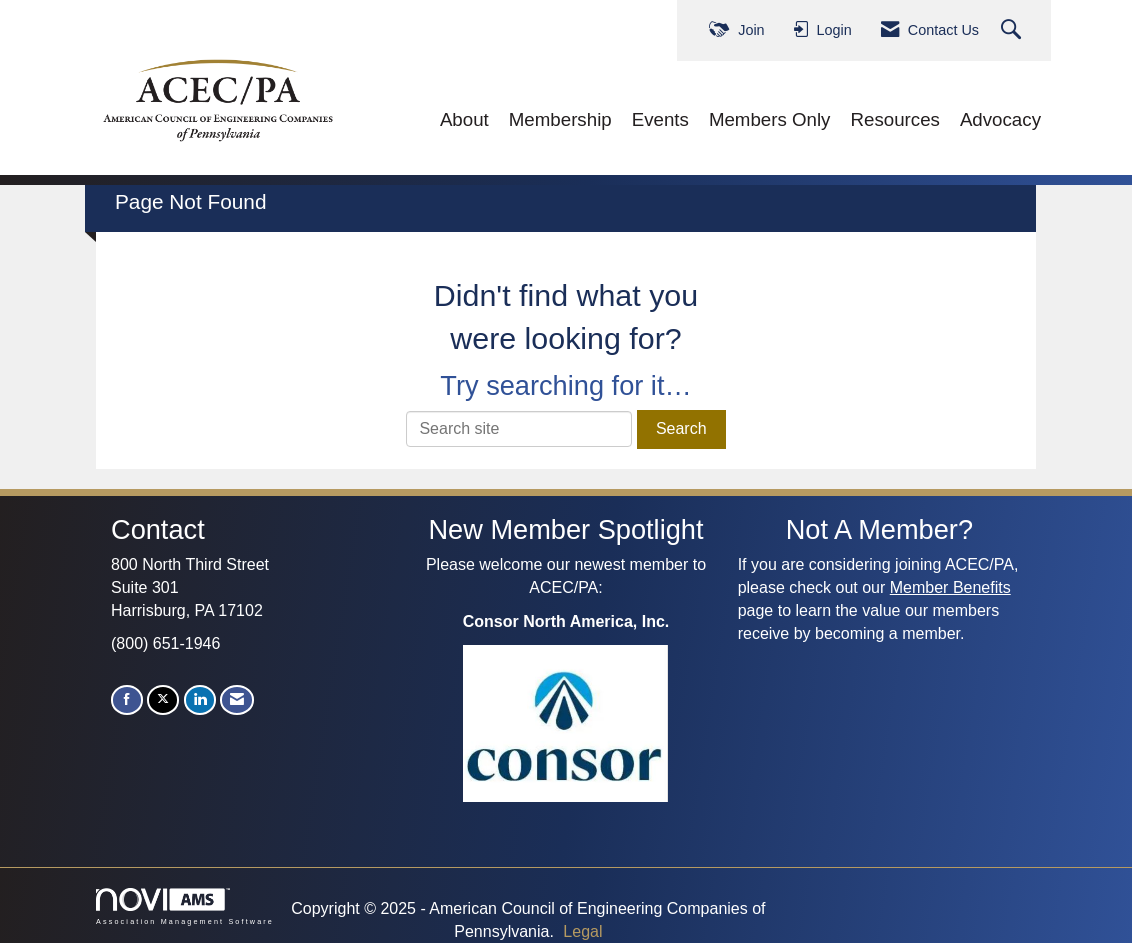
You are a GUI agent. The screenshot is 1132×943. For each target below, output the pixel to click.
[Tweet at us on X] (163, 699)
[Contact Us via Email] (237, 699)
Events (660, 119)
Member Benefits (950, 587)
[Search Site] (1013, 30)
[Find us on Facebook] (127, 699)
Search (681, 428)
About (464, 119)
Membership (560, 119)
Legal (582, 931)
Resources (894, 119)
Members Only (770, 119)
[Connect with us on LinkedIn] (200, 699)
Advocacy (1000, 119)
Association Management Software (185, 906)
